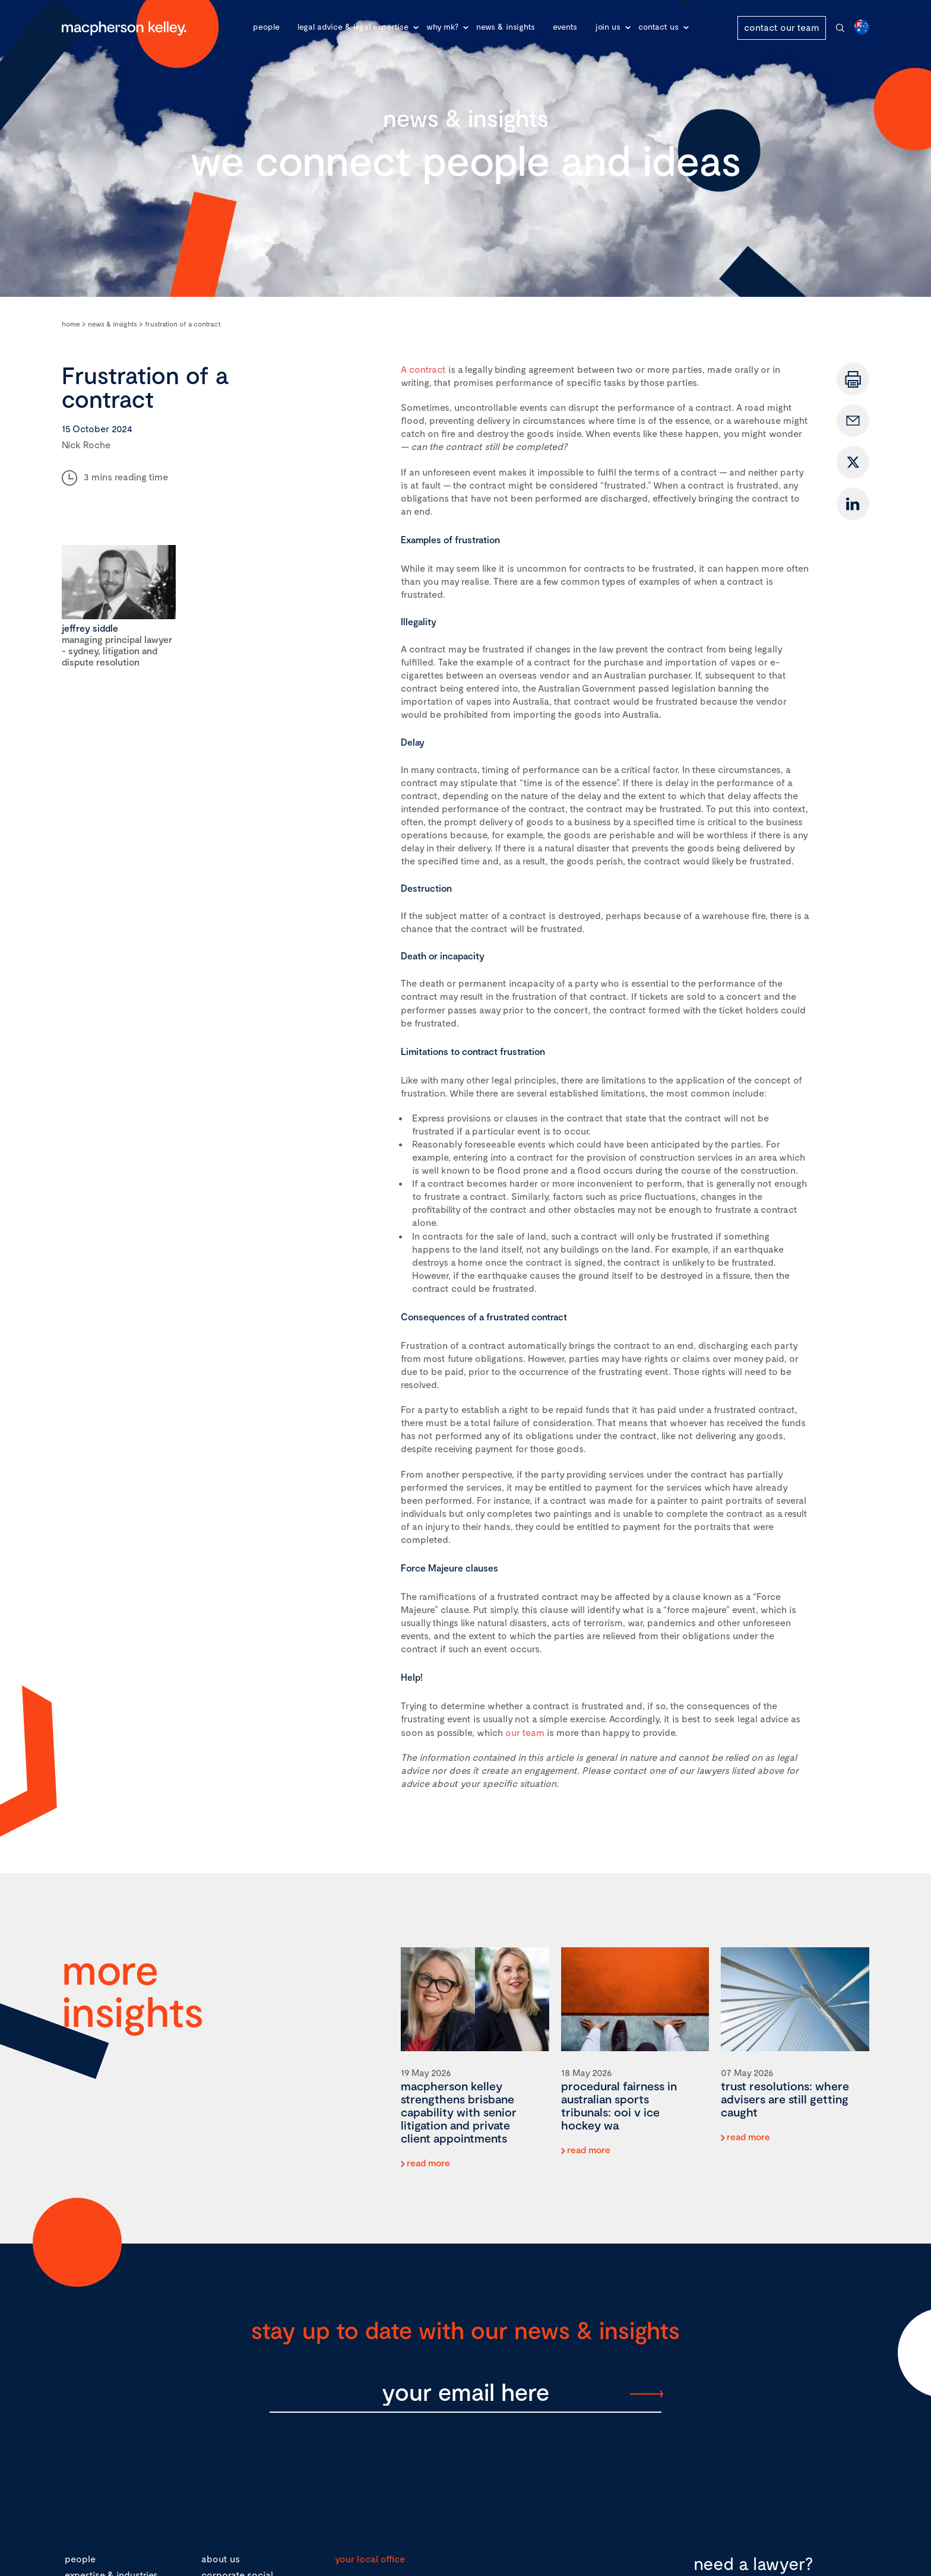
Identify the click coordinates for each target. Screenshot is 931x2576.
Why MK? (442, 26)
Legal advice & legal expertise (352, 26)
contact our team (781, 27)
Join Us (607, 26)
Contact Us (658, 26)
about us (220, 2558)
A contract (423, 369)
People (266, 26)
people (80, 2558)
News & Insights (505, 26)
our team (524, 1732)
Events (565, 26)
